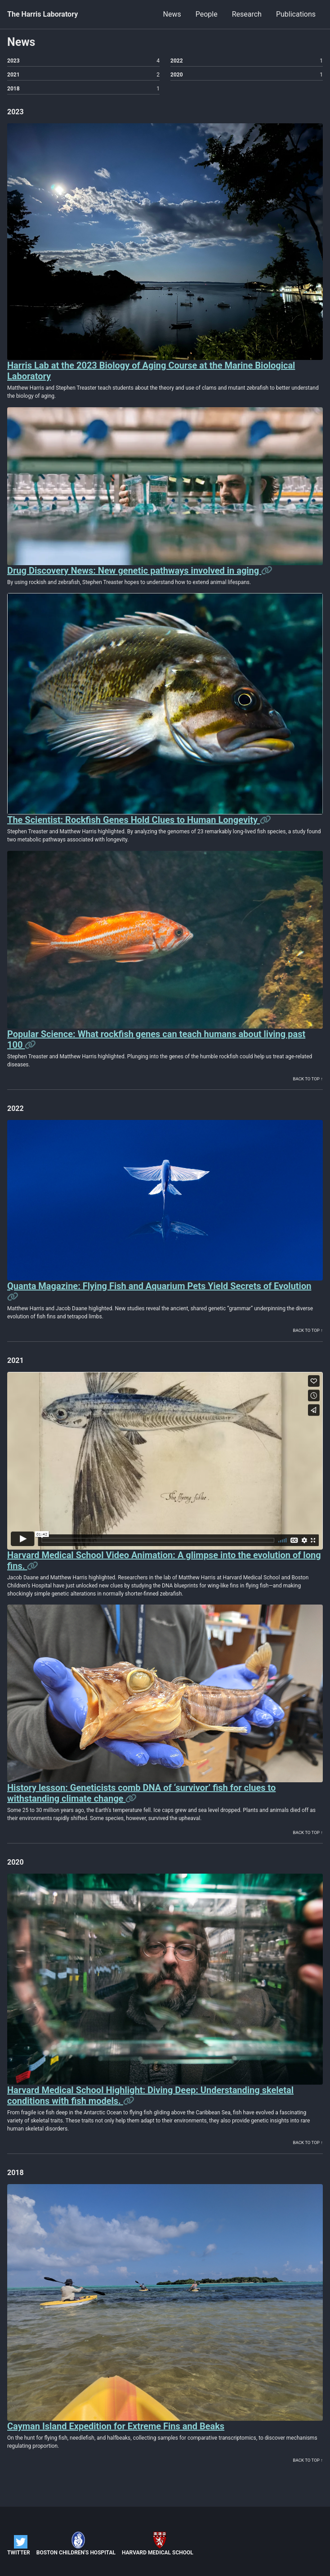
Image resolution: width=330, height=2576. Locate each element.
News (172, 14)
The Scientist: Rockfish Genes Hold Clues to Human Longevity (133, 819)
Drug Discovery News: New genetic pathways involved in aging (134, 570)
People (207, 14)
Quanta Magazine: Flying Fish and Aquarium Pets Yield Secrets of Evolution (159, 1286)
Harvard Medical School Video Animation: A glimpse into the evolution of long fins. (164, 1560)
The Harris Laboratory (42, 14)
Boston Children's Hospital (76, 2543)
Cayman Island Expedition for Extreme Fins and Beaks (115, 2426)
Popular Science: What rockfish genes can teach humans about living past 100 (156, 1039)
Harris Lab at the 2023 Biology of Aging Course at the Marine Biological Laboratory (151, 371)
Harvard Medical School (157, 2543)
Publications (296, 14)
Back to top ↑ (308, 1078)
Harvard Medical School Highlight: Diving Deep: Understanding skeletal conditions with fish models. (150, 2095)
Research (247, 14)
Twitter (18, 2545)
